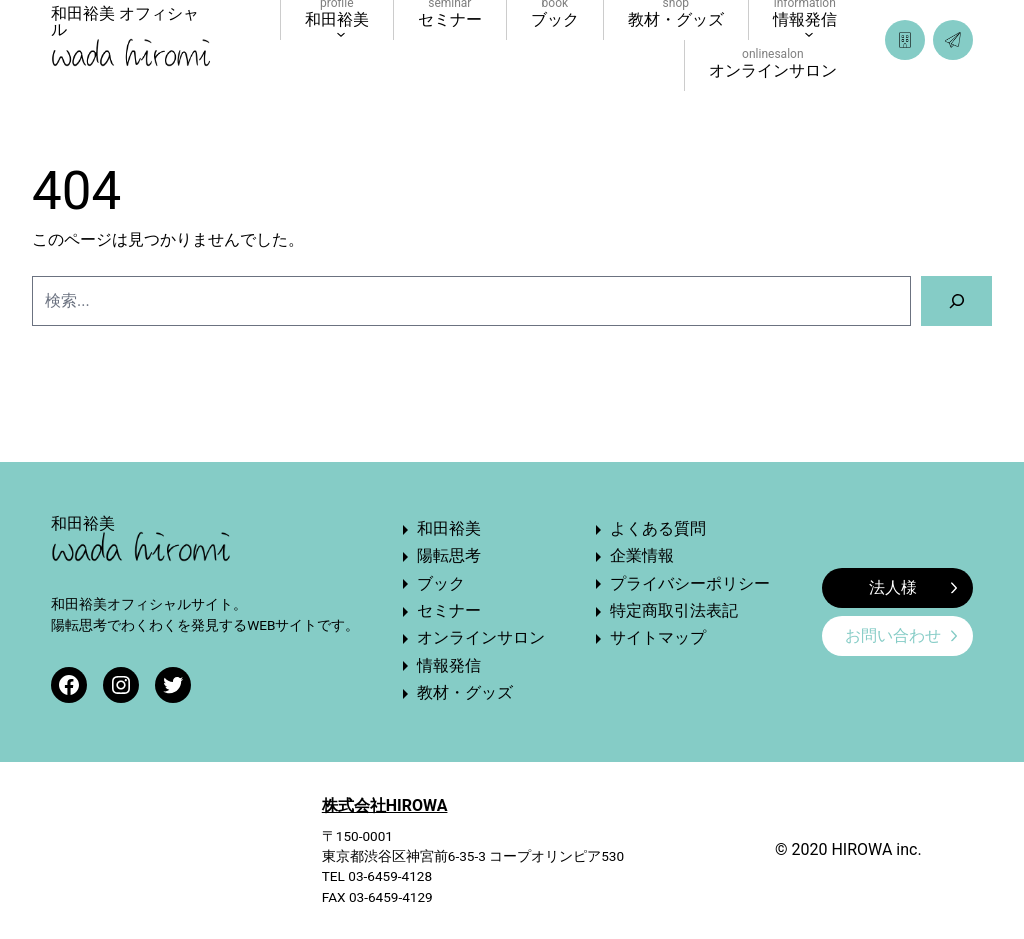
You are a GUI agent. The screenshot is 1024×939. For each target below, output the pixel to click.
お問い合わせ (901, 635)
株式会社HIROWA (385, 805)
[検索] (956, 300)
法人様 (913, 587)
